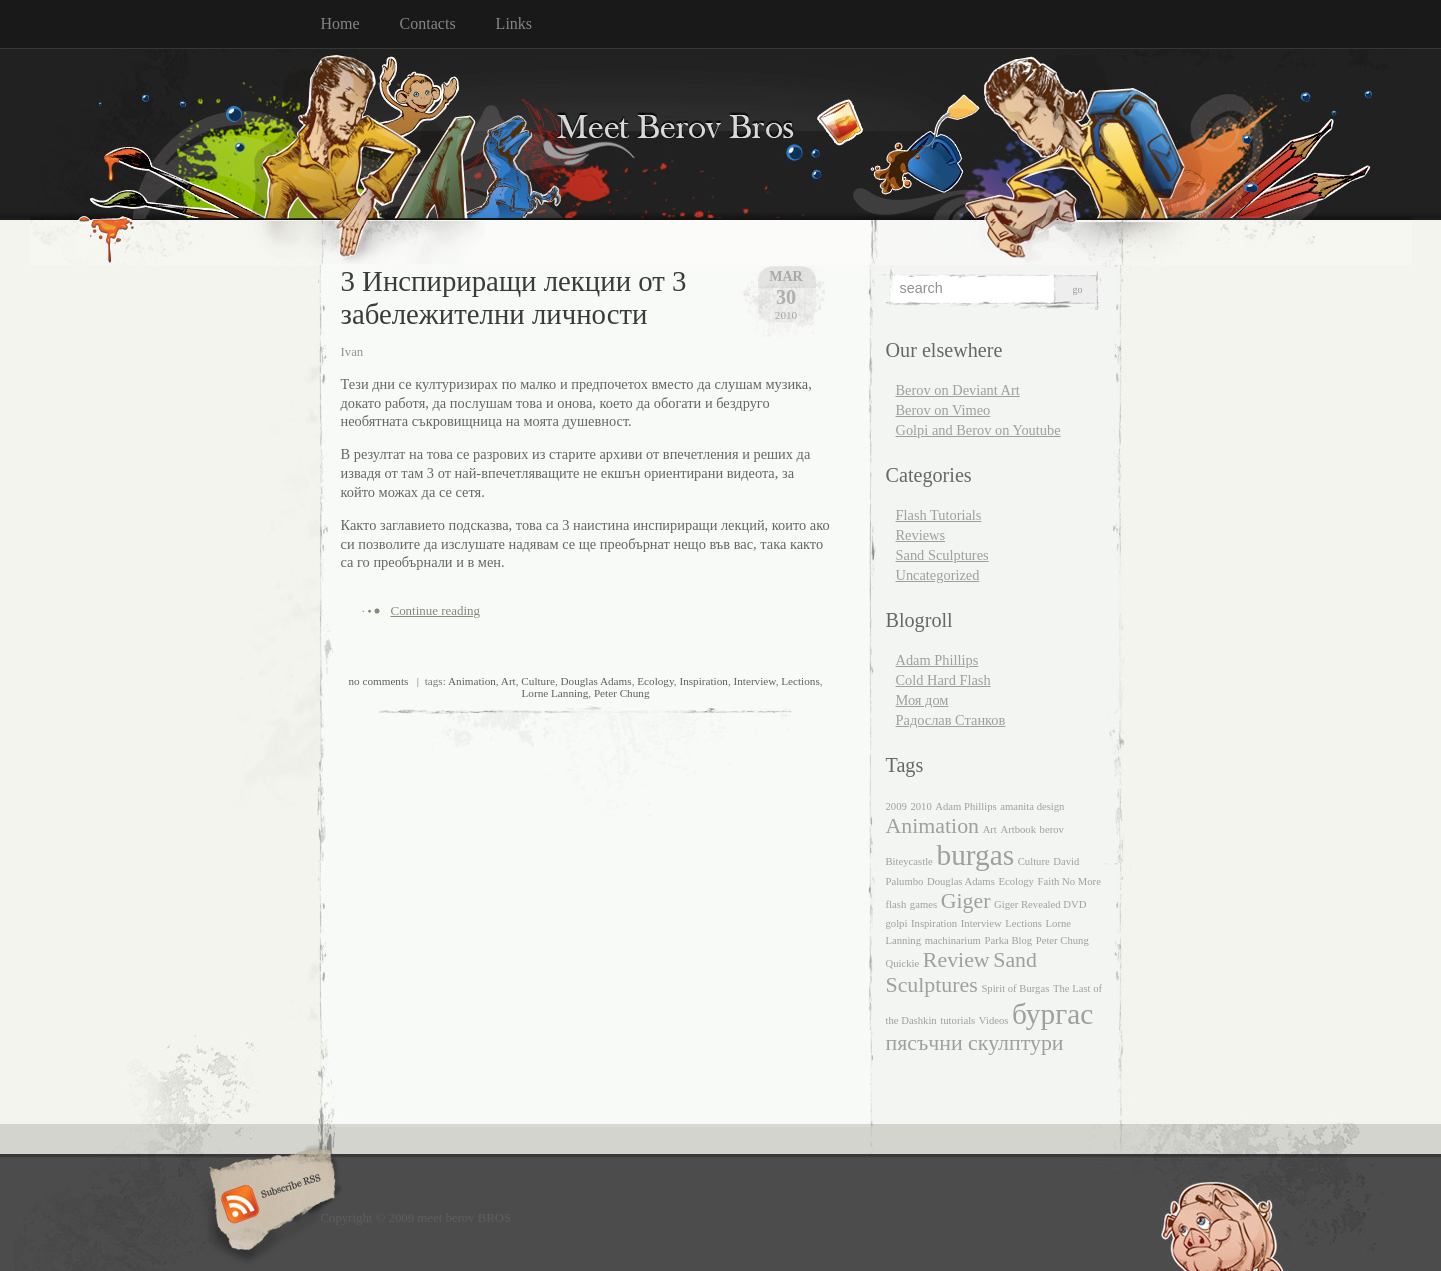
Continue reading (436, 610)
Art (508, 681)
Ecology (655, 681)
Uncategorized (938, 575)
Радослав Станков (951, 720)
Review (956, 960)
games (923, 904)
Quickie (903, 963)
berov (1052, 829)
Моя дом (922, 700)
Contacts (428, 23)
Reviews (921, 535)
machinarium (953, 940)
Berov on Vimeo (943, 410)
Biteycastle (909, 861)
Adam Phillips (937, 660)
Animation (472, 681)
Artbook (1018, 829)
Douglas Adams (595, 681)
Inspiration (703, 681)
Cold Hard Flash (943, 680)
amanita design (1032, 806)
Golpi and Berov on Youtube (978, 430)
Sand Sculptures (942, 555)
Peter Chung (622, 693)
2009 (896, 806)
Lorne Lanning (554, 693)
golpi (897, 923)
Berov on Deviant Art (958, 390)
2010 (920, 806)
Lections (800, 681)
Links (514, 23)
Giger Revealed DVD (1040, 904)
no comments (378, 681)
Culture (538, 681)
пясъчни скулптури (975, 1043)
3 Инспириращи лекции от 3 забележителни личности (514, 297)
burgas (975, 855)
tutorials (957, 1020)
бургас (1052, 1014)
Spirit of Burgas (1015, 988)
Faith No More (1069, 881)
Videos (994, 1020)
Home (340, 23)
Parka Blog (1008, 940)
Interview (754, 681)
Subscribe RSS (269, 1206)
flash (896, 904)
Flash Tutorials (939, 515)
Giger (966, 901)
